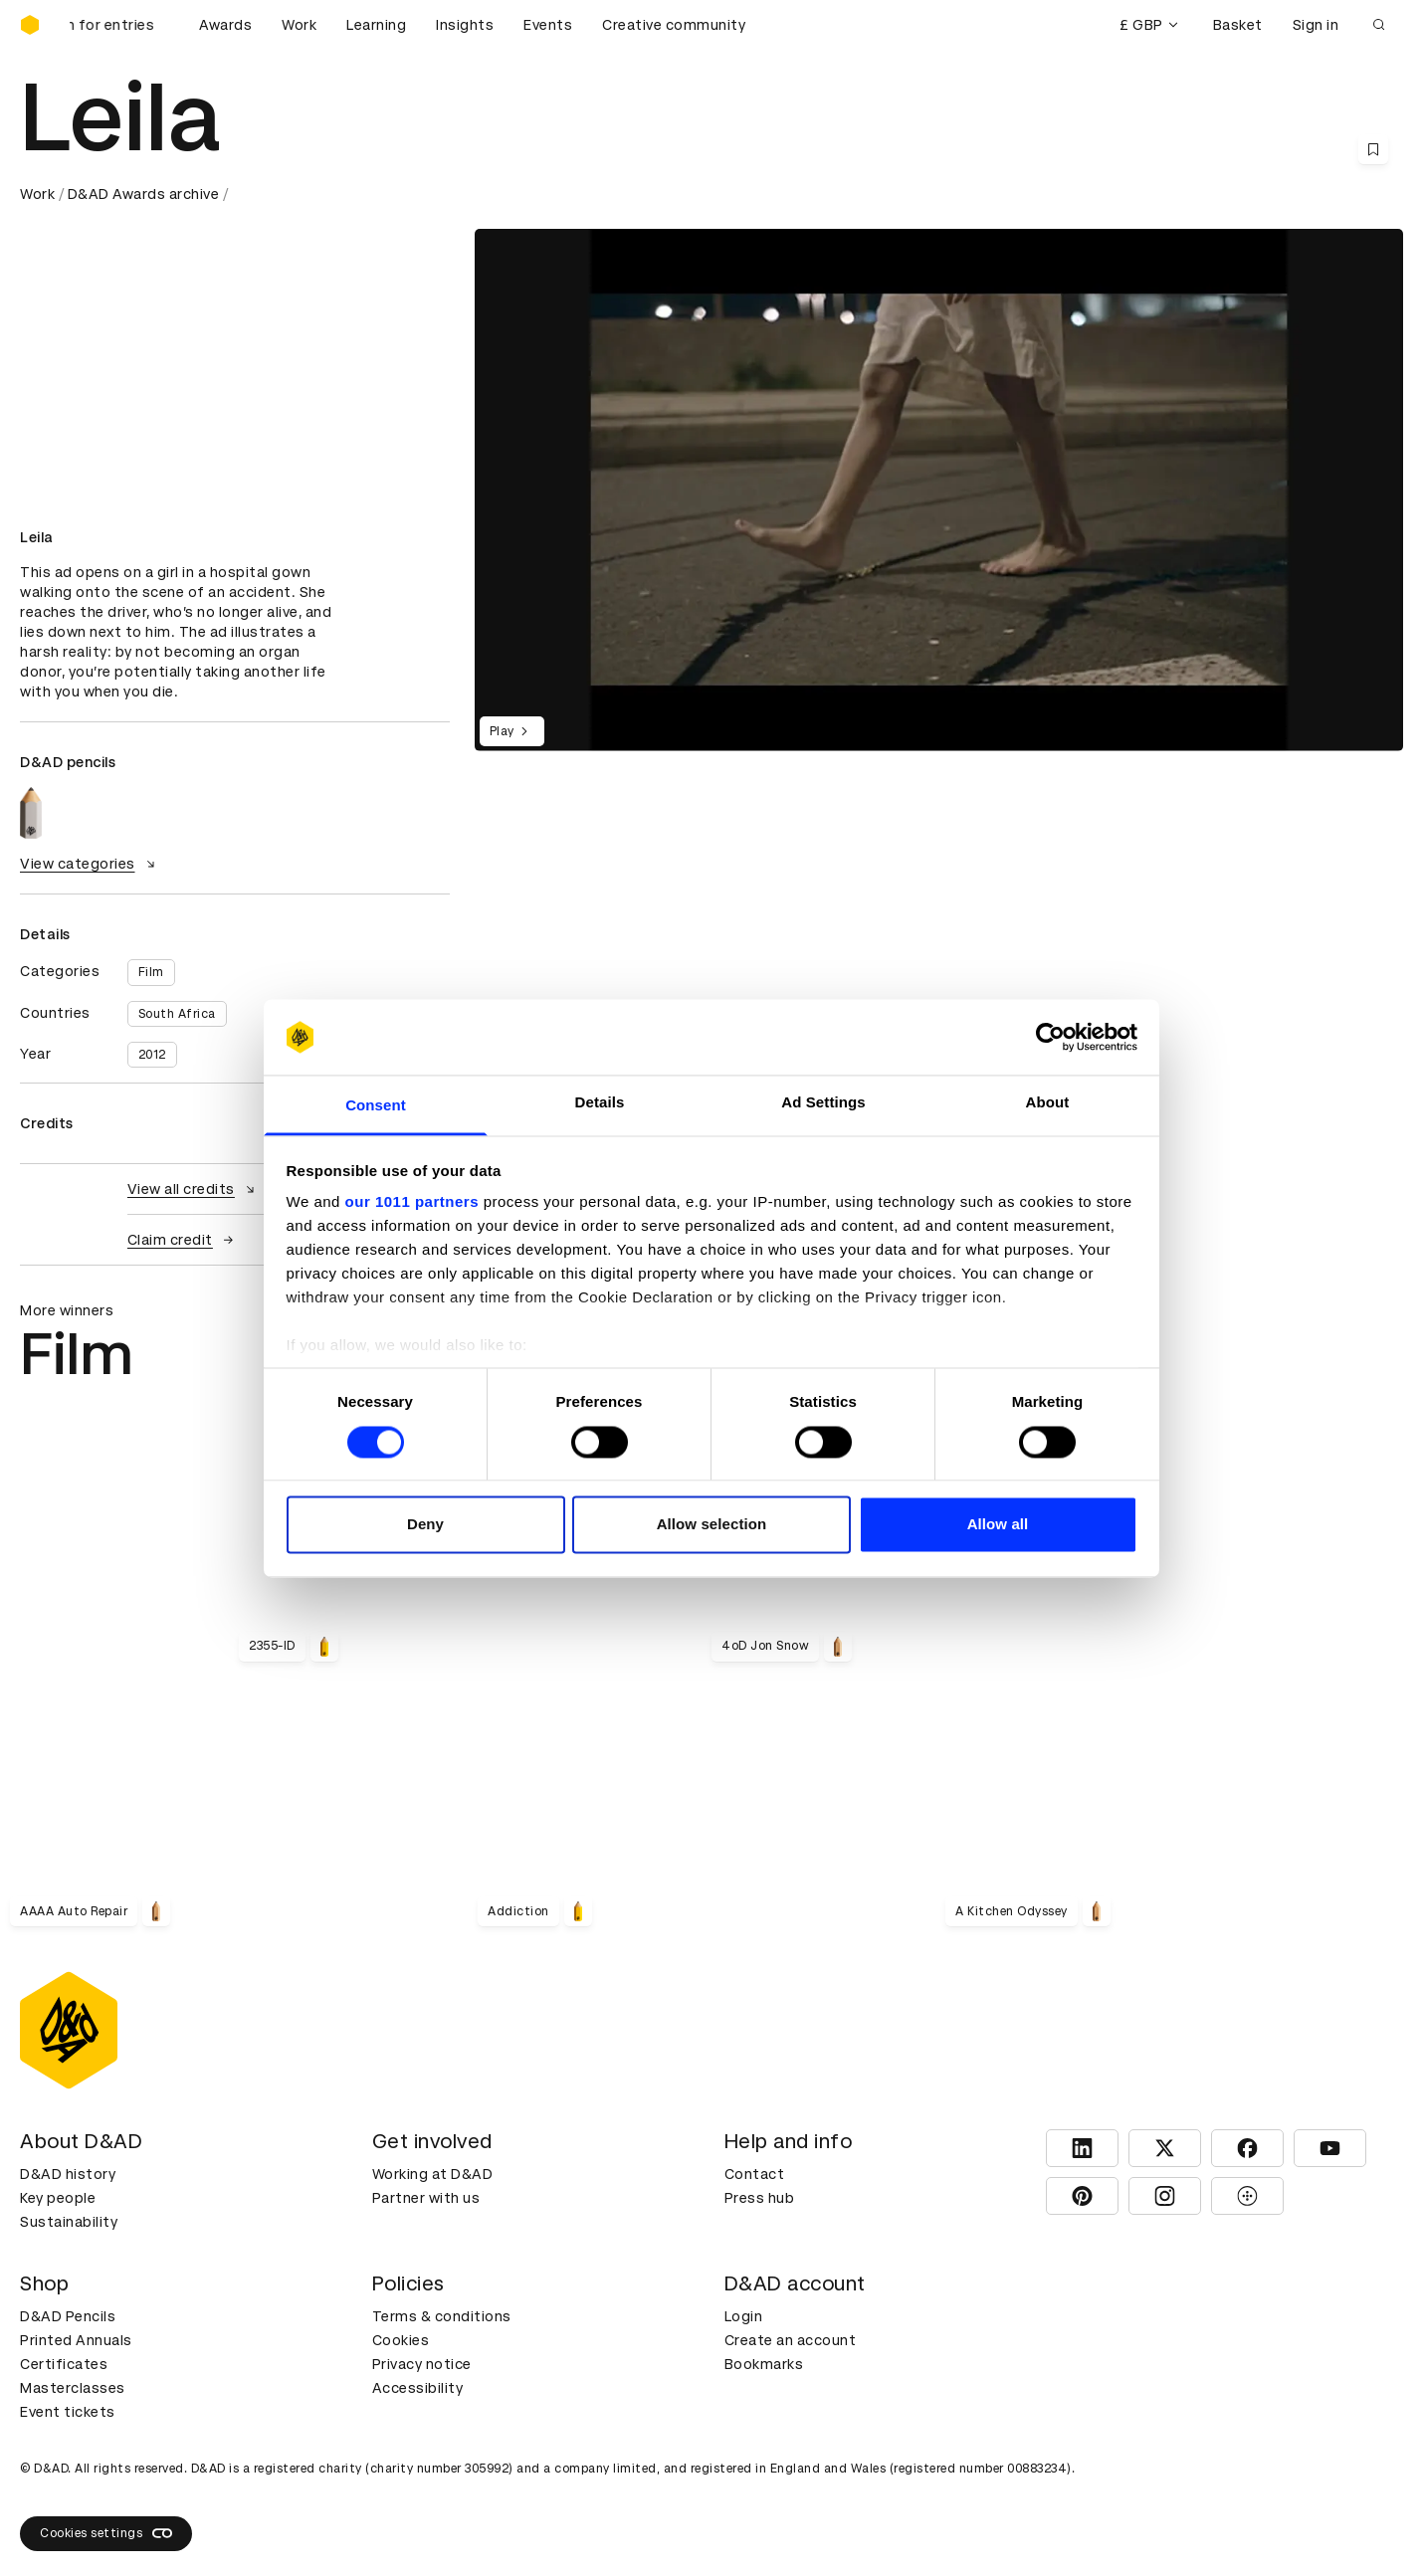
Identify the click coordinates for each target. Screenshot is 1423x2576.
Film (151, 972)
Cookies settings (106, 2533)
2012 (152, 1055)
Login (743, 2316)
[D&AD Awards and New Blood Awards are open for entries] (119, 25)
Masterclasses (72, 2388)
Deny (425, 1524)
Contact (754, 2174)
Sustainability (68, 2222)
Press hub (759, 2198)
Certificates (63, 2364)
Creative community (673, 25)
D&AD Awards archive (144, 194)
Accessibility (418, 2388)
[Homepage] (30, 25)
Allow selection (712, 1524)
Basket (1238, 25)
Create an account (790, 2340)
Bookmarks (764, 2364)
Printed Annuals (76, 2340)
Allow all (998, 1524)
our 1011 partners (412, 1202)
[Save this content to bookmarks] (1373, 149)
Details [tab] (600, 1102)
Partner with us (426, 2198)
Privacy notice (422, 2364)
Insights (465, 25)
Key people (58, 2198)
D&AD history (67, 2174)
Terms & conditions (441, 2316)
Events (547, 25)
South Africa (177, 1014)
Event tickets (67, 2412)
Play (512, 731)
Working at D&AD (433, 2174)
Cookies (401, 2340)
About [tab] (1048, 1102)
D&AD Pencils (67, 2316)
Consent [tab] (375, 1105)
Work (299, 25)
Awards (225, 25)
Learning (376, 25)
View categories (90, 864)
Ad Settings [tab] (823, 1102)
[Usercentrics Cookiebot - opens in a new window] (1050, 1037)
